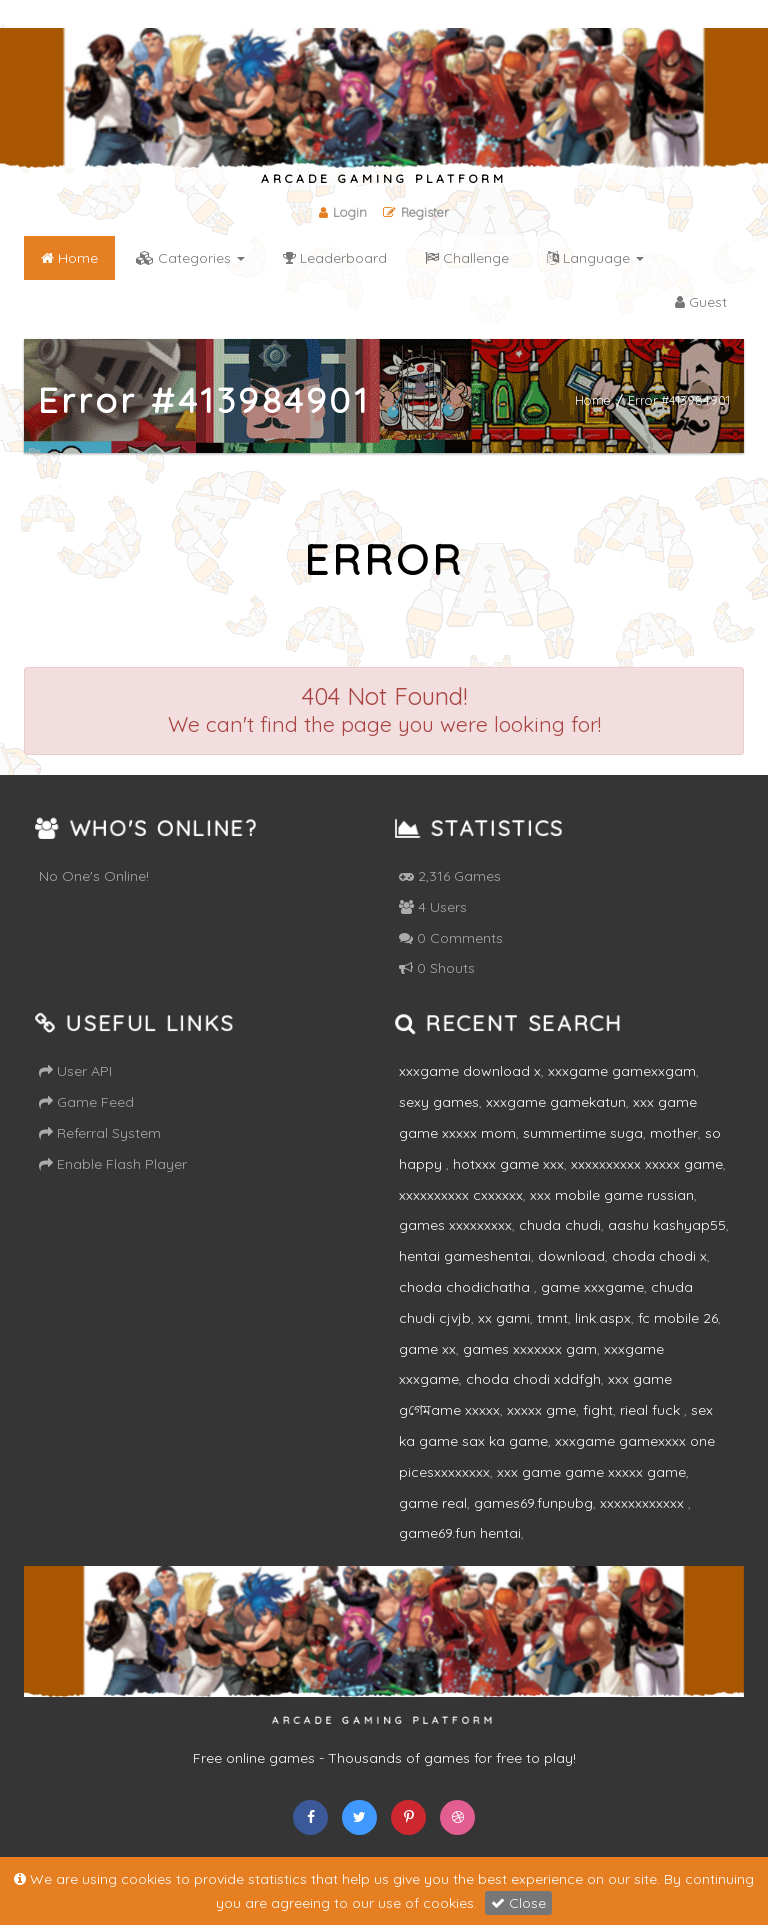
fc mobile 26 (678, 1318)
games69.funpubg (533, 1503)
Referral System (100, 1133)
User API (75, 1071)
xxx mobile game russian (612, 1195)
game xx (427, 1349)
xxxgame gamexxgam (622, 1071)
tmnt (552, 1318)
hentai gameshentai (465, 1256)
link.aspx (603, 1318)
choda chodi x (659, 1256)
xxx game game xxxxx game (591, 1472)
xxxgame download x (470, 1071)
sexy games (439, 1102)
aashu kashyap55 (667, 1225)
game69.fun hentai (460, 1533)
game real (433, 1503)
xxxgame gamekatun (556, 1102)
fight (598, 1410)
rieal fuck (652, 1410)
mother (674, 1133)
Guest (701, 302)
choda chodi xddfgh (533, 1379)
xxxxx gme (541, 1410)
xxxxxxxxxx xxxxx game (647, 1164)
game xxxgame (592, 1287)
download (571, 1256)
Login (343, 212)
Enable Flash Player (113, 1164)
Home (593, 400)
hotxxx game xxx (508, 1164)
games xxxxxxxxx (455, 1225)
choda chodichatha (466, 1287)
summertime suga (583, 1133)
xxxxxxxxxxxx (644, 1503)
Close (518, 1903)
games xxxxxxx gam (530, 1349)
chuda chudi (560, 1225)
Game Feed (86, 1102)
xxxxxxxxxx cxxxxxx (461, 1195)
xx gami (504, 1318)
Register (416, 212)
